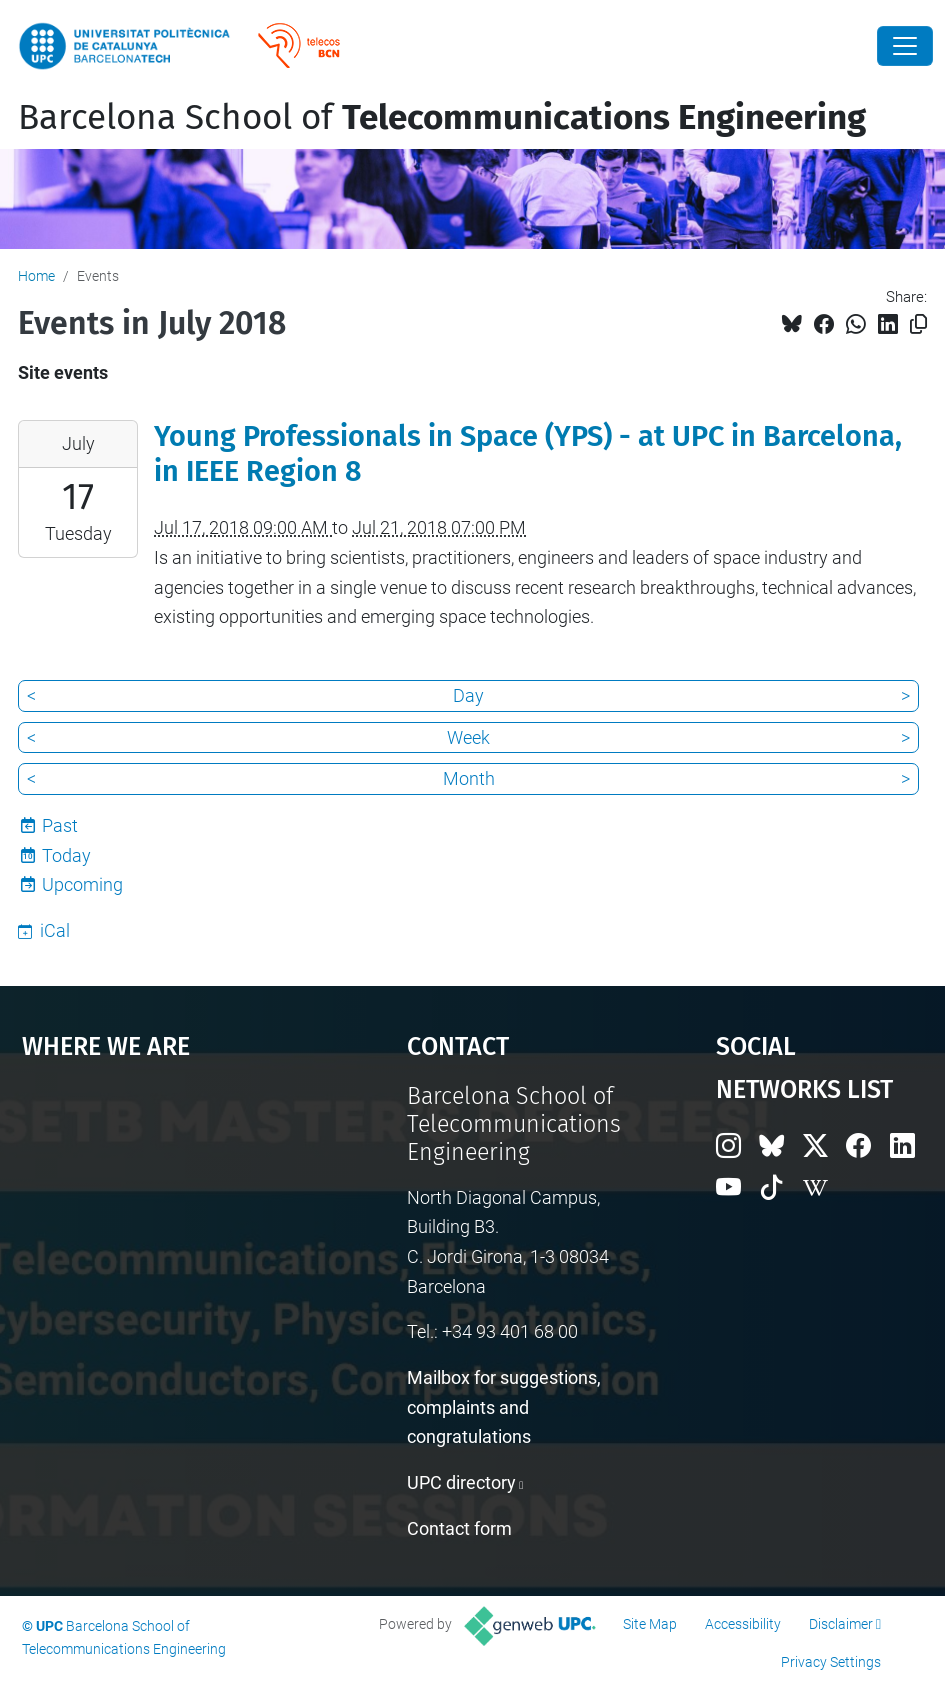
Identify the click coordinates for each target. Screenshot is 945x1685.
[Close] (905, 46)
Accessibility (743, 1624)
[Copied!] (918, 324)
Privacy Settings (831, 1662)
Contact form (459, 1528)
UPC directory (461, 1482)
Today (66, 855)
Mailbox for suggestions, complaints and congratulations (504, 1407)
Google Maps (164, 1233)
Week (468, 737)
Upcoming (82, 884)
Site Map (650, 1624)
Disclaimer (841, 1624)
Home (36, 276)
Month (469, 778)
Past (60, 825)
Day (468, 695)
